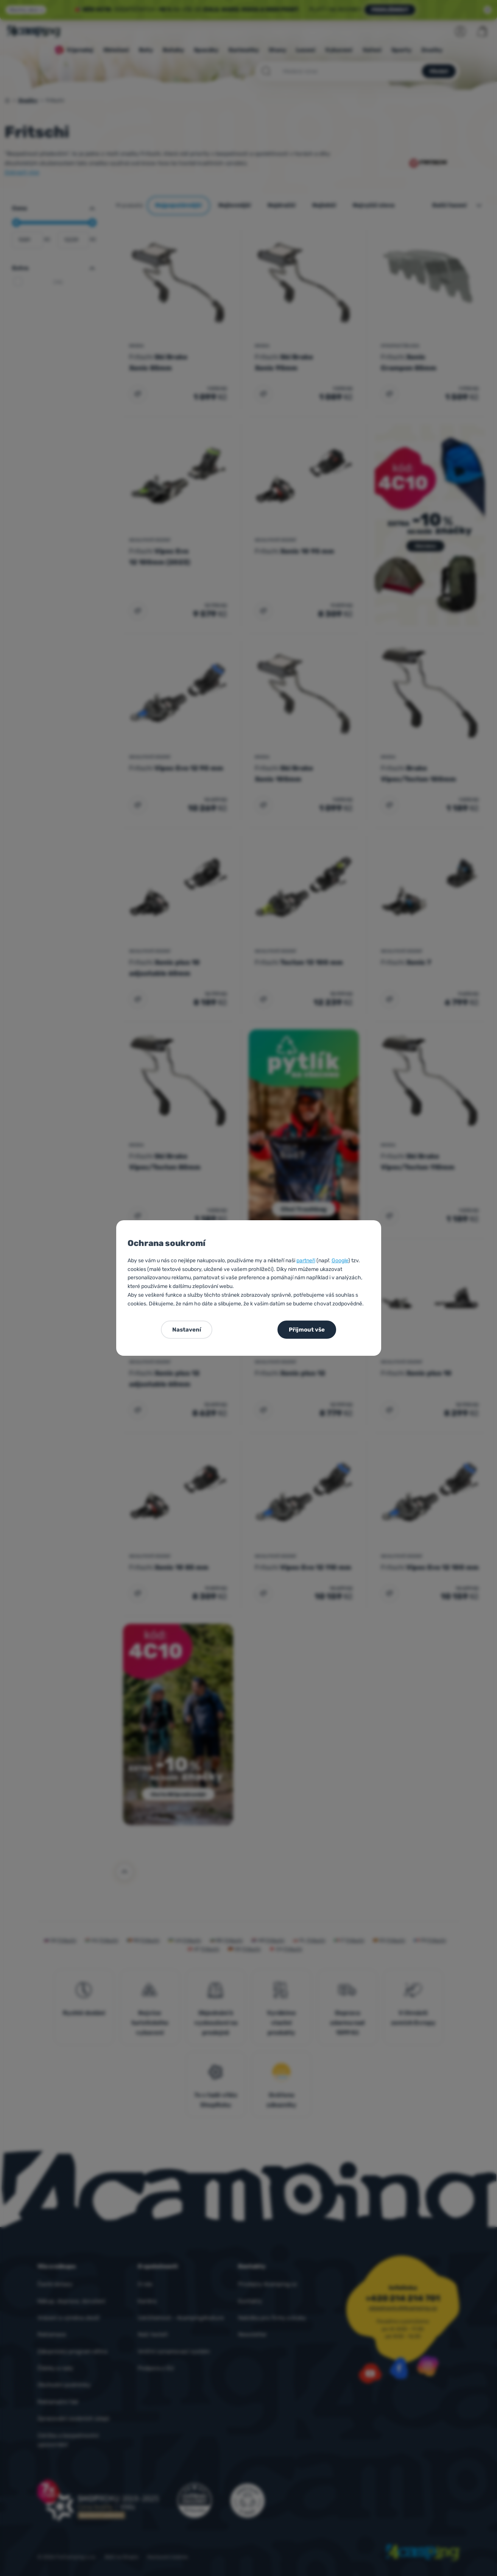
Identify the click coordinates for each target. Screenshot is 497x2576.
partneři (305, 1260)
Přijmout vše (307, 1329)
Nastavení (186, 1329)
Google (340, 1260)
